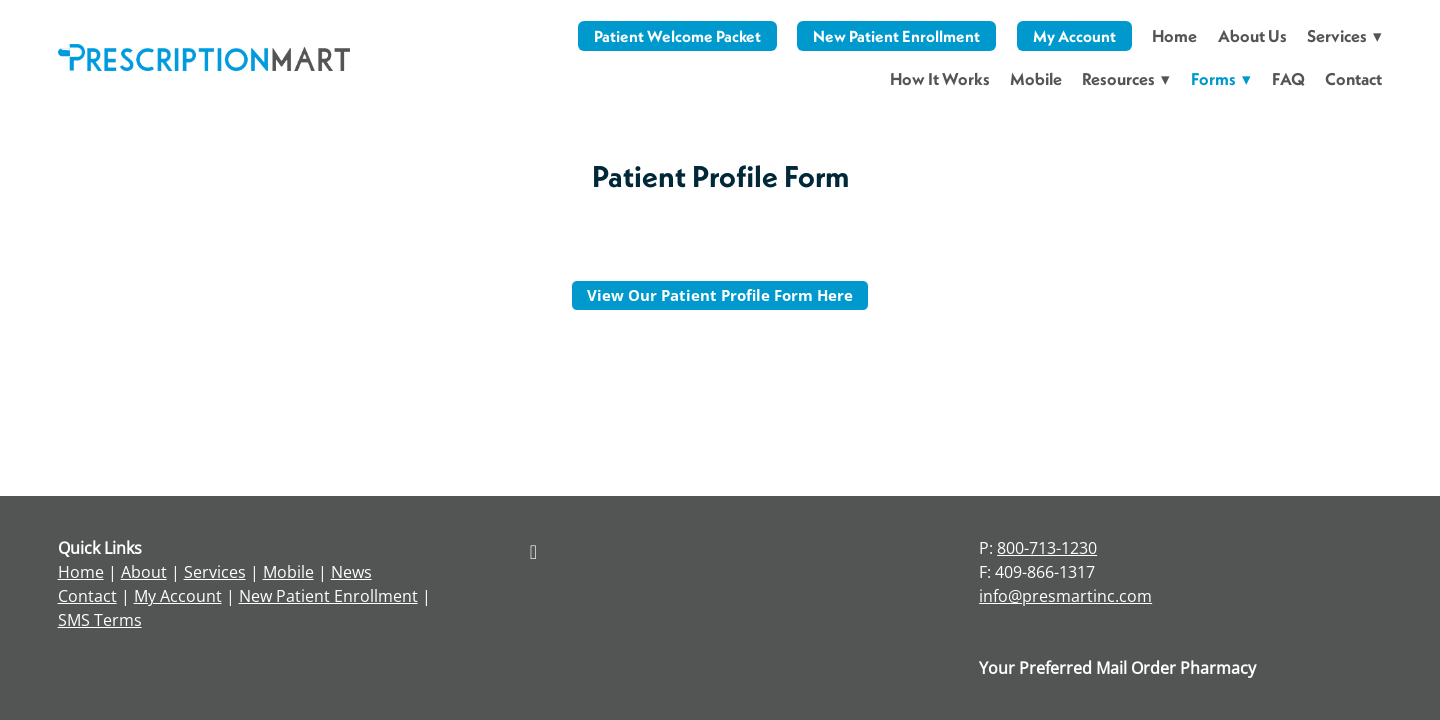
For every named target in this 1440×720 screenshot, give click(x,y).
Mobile (1036, 78)
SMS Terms (100, 620)
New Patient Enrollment (896, 36)
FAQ (1288, 78)
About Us (1252, 35)
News (351, 572)
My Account (1074, 36)
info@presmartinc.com (1065, 596)
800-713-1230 (1047, 548)
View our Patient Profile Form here (720, 295)
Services (215, 572)
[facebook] (533, 551)
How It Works (940, 78)
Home (1174, 35)
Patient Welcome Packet (677, 36)
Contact (1353, 78)
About (144, 572)
